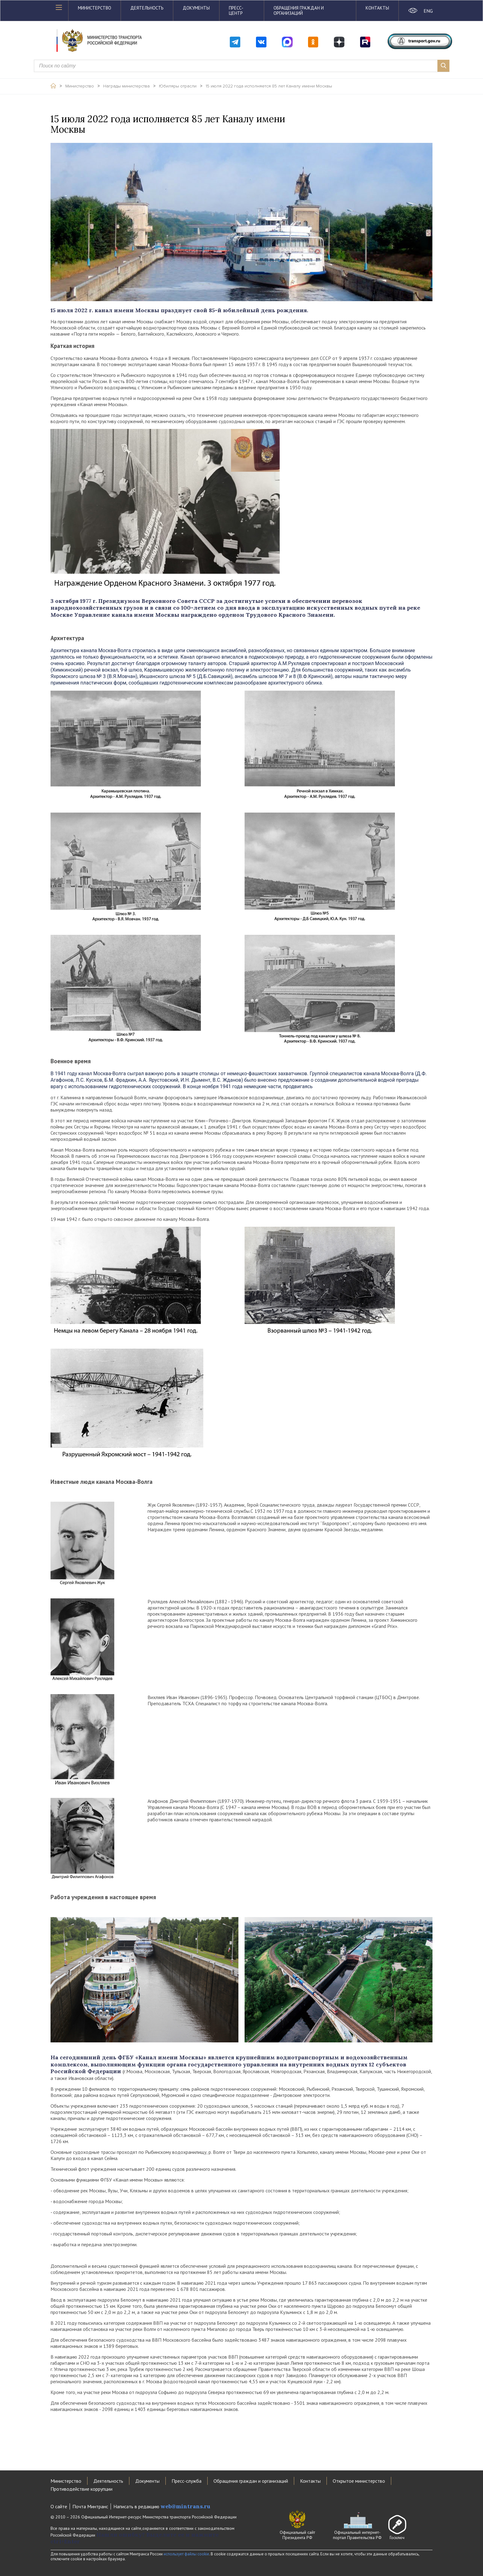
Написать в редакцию (161, 2506)
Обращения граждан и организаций (299, 10)
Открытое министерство (359, 2481)
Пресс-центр (236, 10)
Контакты (377, 8)
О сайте (59, 2506)
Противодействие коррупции (81, 2489)
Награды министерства (126, 86)
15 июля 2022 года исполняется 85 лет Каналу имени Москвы (269, 86)
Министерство (94, 8)
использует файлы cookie (186, 2554)
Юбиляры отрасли (178, 86)
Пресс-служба (186, 2481)
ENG (428, 11)
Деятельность (147, 8)
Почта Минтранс (90, 2506)
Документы (196, 8)
